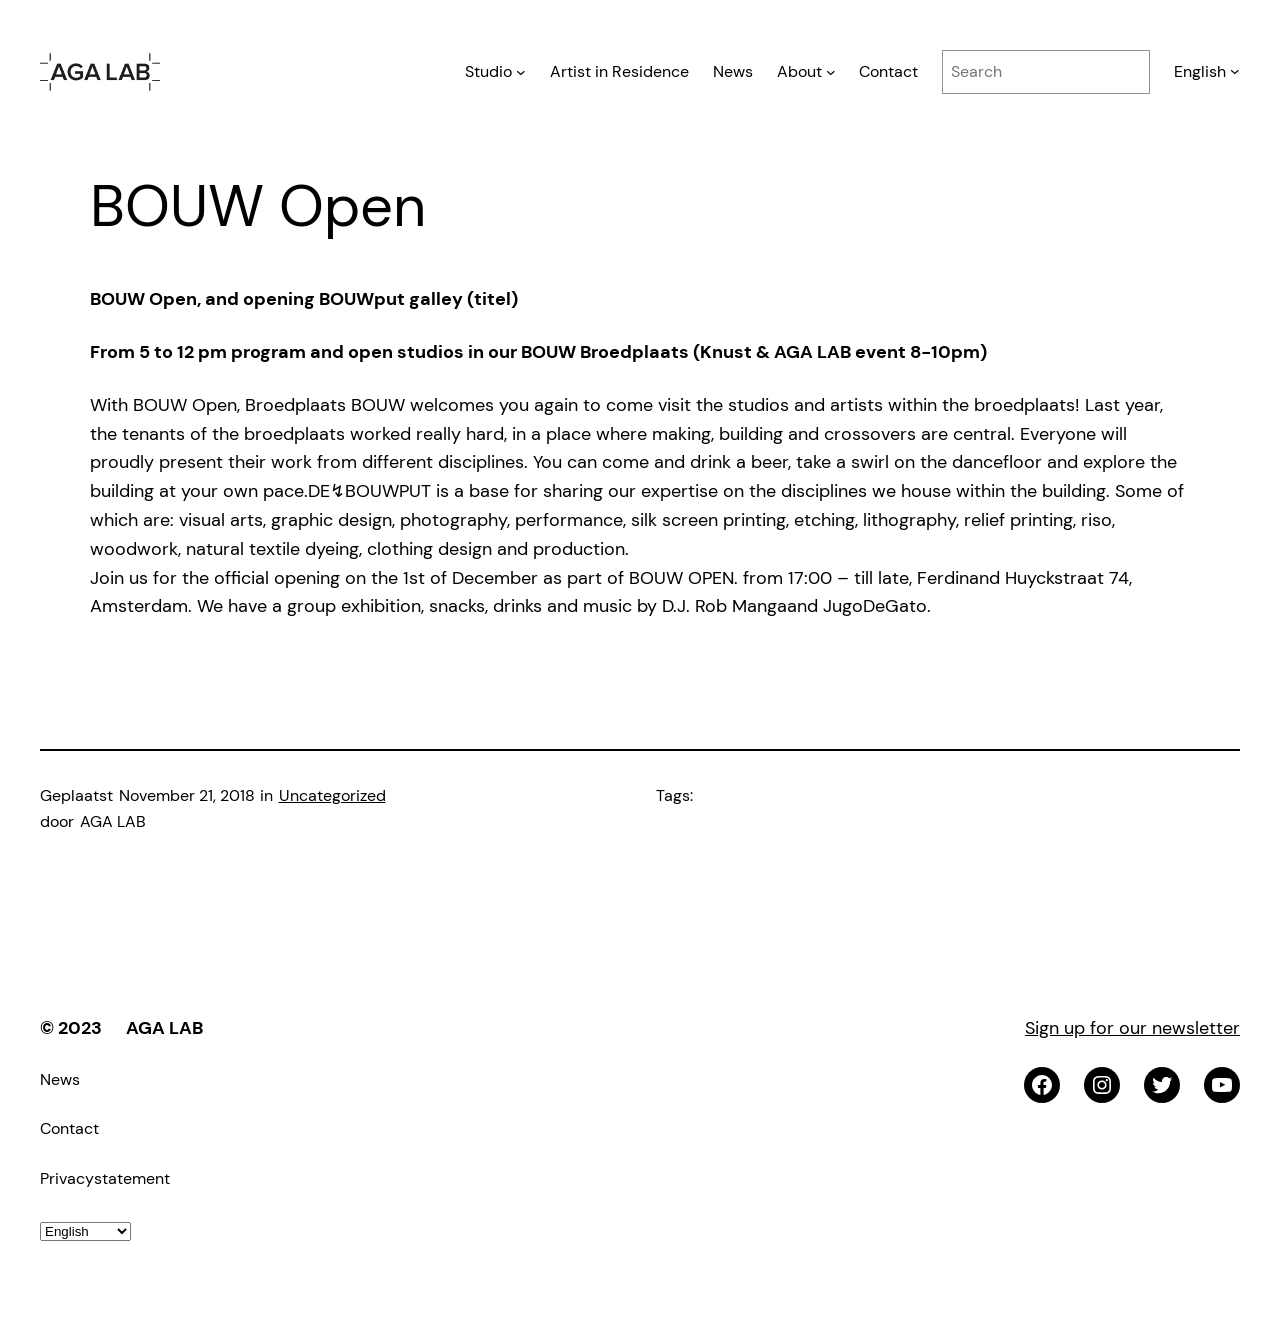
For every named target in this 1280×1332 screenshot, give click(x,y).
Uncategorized (332, 795)
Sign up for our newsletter (1132, 1028)
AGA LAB (164, 1028)
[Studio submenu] (521, 72)
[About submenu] (831, 72)
